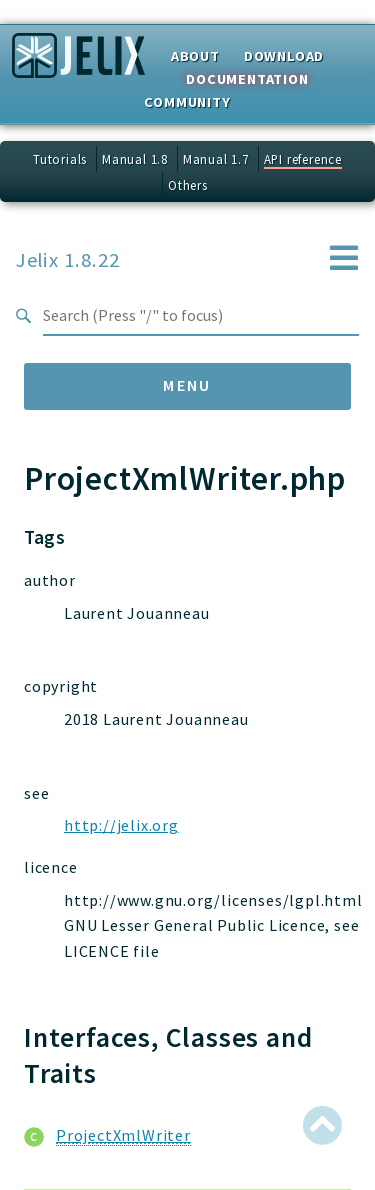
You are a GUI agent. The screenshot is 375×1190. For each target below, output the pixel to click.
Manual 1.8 (135, 159)
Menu (187, 385)
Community (187, 102)
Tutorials (60, 159)
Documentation (247, 79)
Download (284, 56)
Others (188, 185)
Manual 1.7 (216, 159)
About (195, 56)
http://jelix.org (121, 825)
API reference (303, 159)
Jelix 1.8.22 (68, 259)
